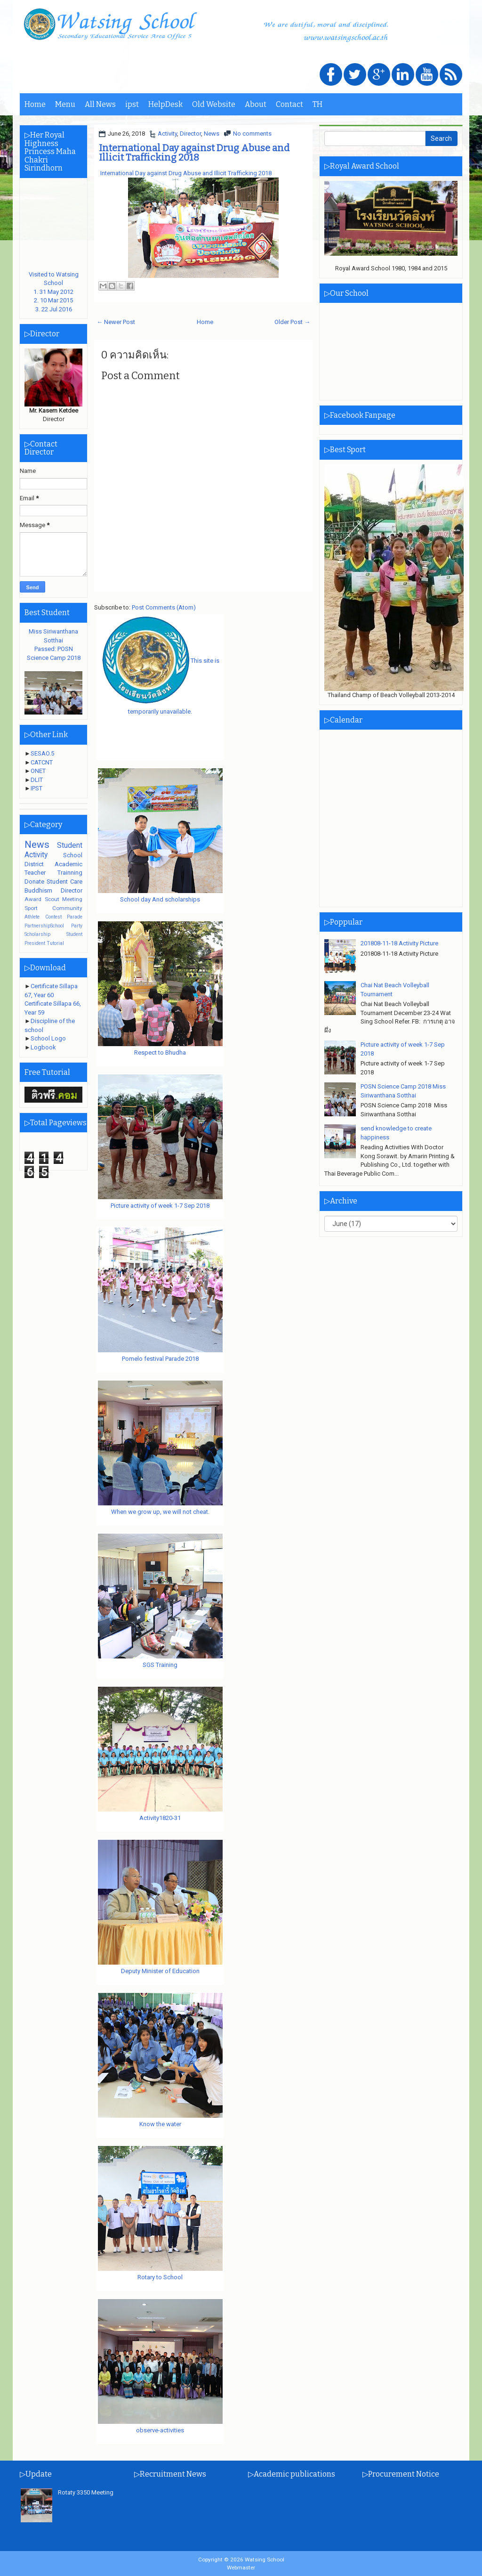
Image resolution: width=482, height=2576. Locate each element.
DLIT (37, 779)
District (34, 864)
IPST (36, 788)
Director (190, 133)
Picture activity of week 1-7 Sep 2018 (160, 1205)
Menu (65, 104)
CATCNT (42, 762)
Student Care (64, 881)
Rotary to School (160, 2277)
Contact (289, 104)
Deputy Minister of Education (160, 1971)
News (211, 133)
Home (35, 104)
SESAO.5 (42, 753)
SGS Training (160, 1664)
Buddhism (38, 890)
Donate (34, 881)
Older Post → (292, 321)
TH (317, 104)
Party (76, 926)
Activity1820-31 (160, 1817)
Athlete (32, 917)
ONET (38, 770)
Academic (68, 864)
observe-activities (160, 2430)
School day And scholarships (160, 899)
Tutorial (55, 943)
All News (100, 104)
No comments (252, 133)
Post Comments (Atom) (164, 607)
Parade (74, 917)
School (72, 855)
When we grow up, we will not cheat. (160, 1511)
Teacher (35, 872)
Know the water (160, 2124)
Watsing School (264, 2559)
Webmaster (241, 2567)
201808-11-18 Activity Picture (399, 943)
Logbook (43, 1047)
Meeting (72, 899)
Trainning (69, 872)
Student (69, 845)
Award (32, 899)
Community (67, 908)
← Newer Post (115, 321)
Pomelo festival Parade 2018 (160, 1358)
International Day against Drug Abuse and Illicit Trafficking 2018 (194, 152)
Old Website (213, 104)
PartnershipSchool (44, 926)
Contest (53, 917)
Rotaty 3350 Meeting (85, 2492)
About (255, 104)
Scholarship (37, 934)
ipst (132, 104)
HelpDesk (165, 104)
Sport (31, 908)
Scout (52, 899)
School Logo (48, 1038)
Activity (167, 133)
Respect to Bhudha (160, 1052)
